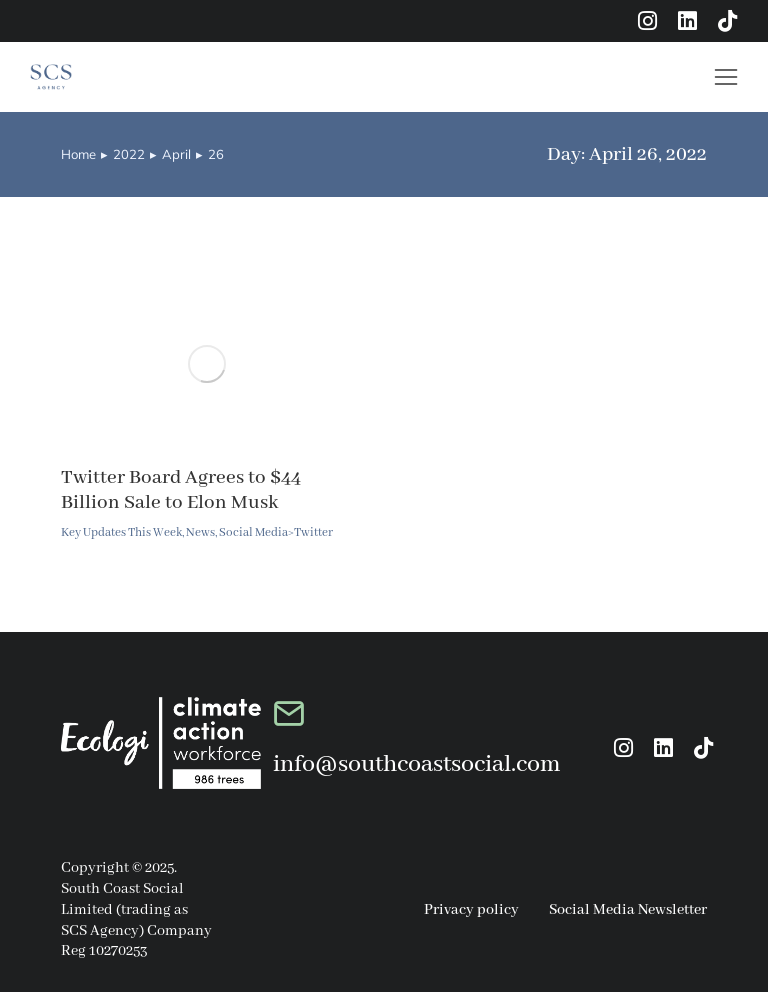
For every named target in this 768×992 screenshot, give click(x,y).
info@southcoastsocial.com (417, 764)
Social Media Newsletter (628, 910)
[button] (726, 77)
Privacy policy (471, 910)
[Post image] (207, 363)
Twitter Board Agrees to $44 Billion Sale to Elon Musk (181, 490)
